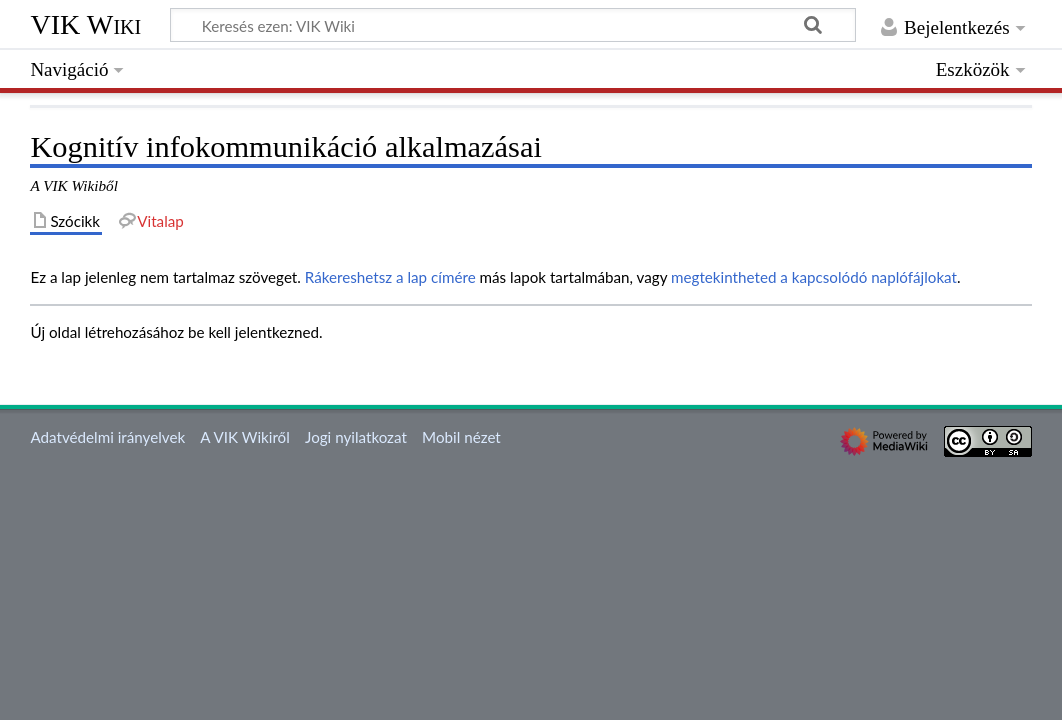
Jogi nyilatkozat (356, 437)
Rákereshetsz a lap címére (390, 277)
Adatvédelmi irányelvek (107, 437)
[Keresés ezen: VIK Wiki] (513, 25)
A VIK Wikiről (244, 437)
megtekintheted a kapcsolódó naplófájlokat (814, 277)
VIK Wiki (85, 24)
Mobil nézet (461, 437)
